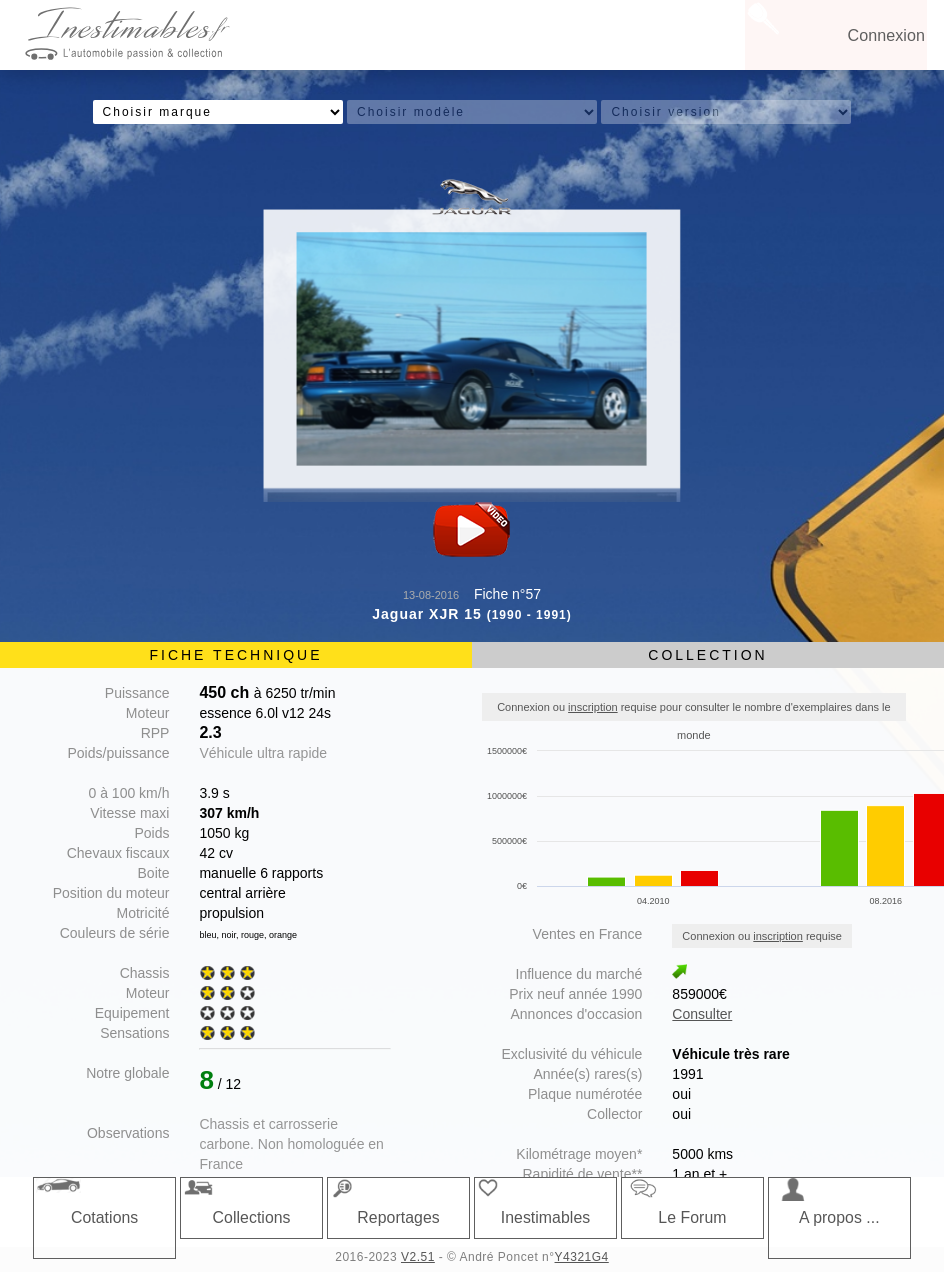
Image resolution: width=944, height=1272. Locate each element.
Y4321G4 (582, 1257)
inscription (593, 707)
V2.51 (418, 1257)
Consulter (702, 1014)
